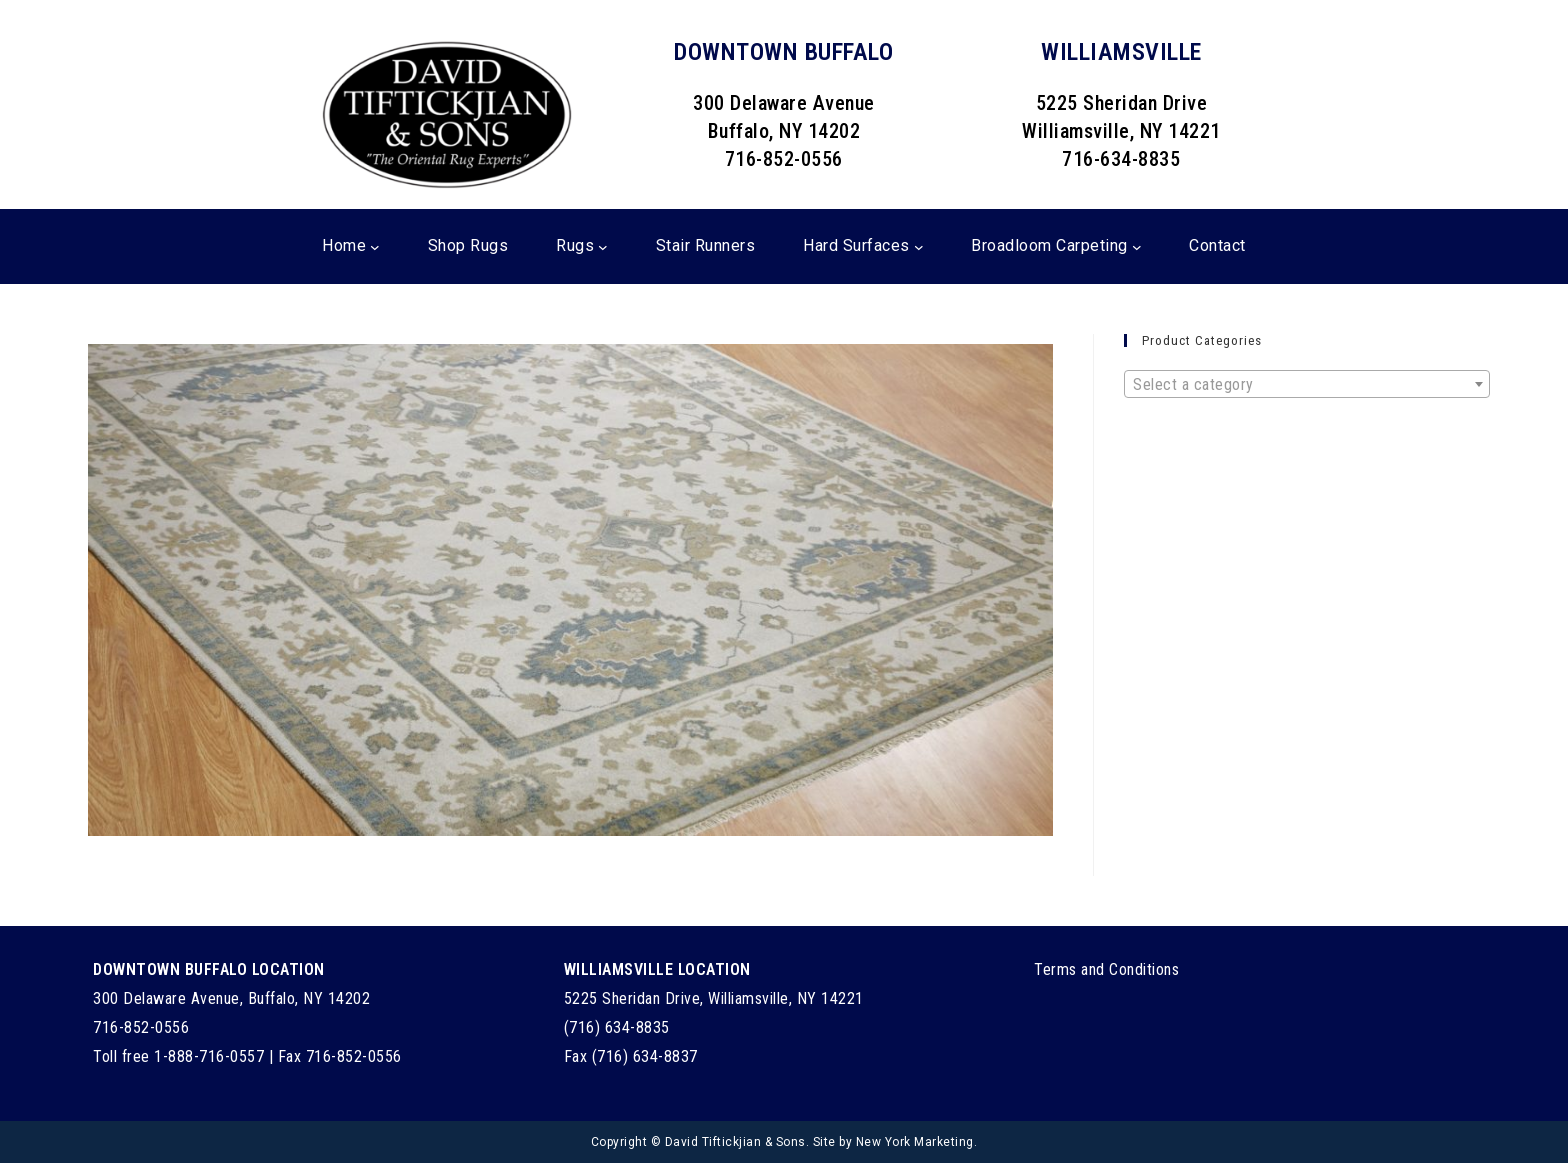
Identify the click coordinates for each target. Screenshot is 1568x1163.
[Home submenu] (375, 247)
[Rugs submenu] (603, 247)
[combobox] (1306, 384)
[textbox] (1306, 385)
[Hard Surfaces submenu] (919, 247)
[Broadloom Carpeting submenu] (1137, 247)
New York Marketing (915, 1142)
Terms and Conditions (1106, 969)
